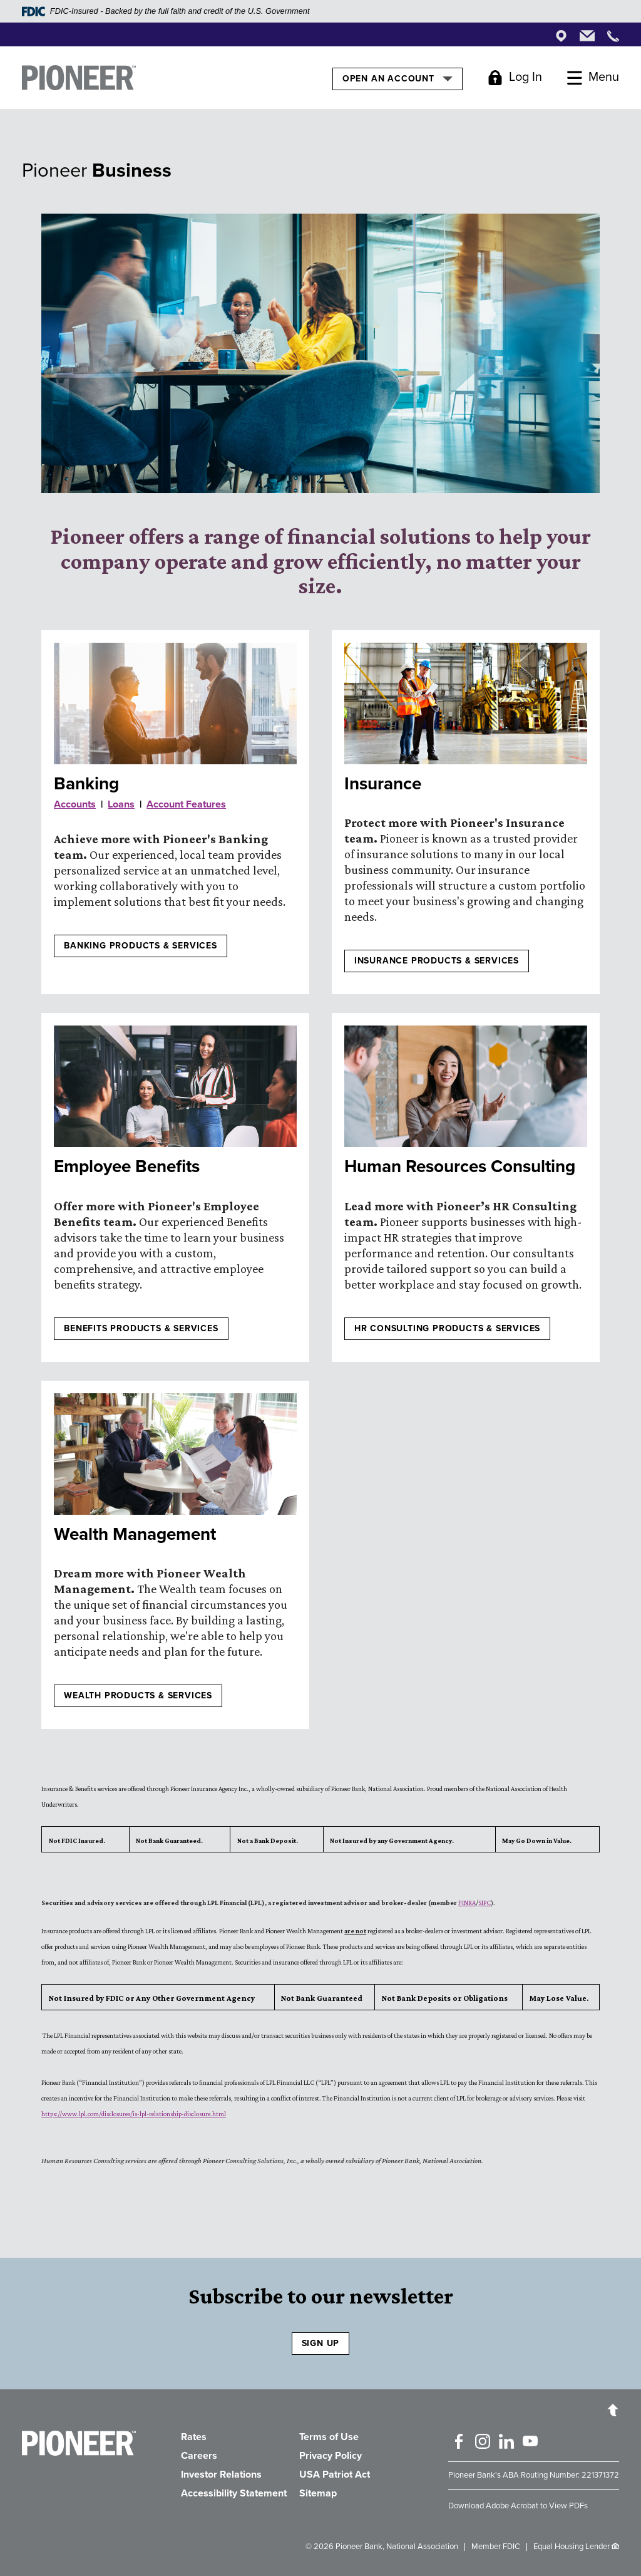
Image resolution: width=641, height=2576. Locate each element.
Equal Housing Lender (571, 2547)
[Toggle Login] (515, 77)
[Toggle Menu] (593, 77)
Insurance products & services (436, 960)
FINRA (467, 1902)
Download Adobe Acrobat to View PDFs (518, 2506)
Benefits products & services (141, 1328)
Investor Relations (221, 2474)
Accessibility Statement (234, 2493)
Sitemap (318, 2493)
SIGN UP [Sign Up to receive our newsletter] (321, 2343)
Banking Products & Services (140, 945)
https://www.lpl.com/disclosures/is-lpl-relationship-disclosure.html (133, 2113)
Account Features (186, 804)
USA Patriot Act (334, 2474)
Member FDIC (495, 2547)
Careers (199, 2455)
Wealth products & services (138, 1695)
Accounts (75, 804)
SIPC (484, 1902)
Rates (194, 2437)
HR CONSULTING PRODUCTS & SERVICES (447, 1328)
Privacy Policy (330, 2455)
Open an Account (397, 78)
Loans (121, 804)
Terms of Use (329, 2437)
